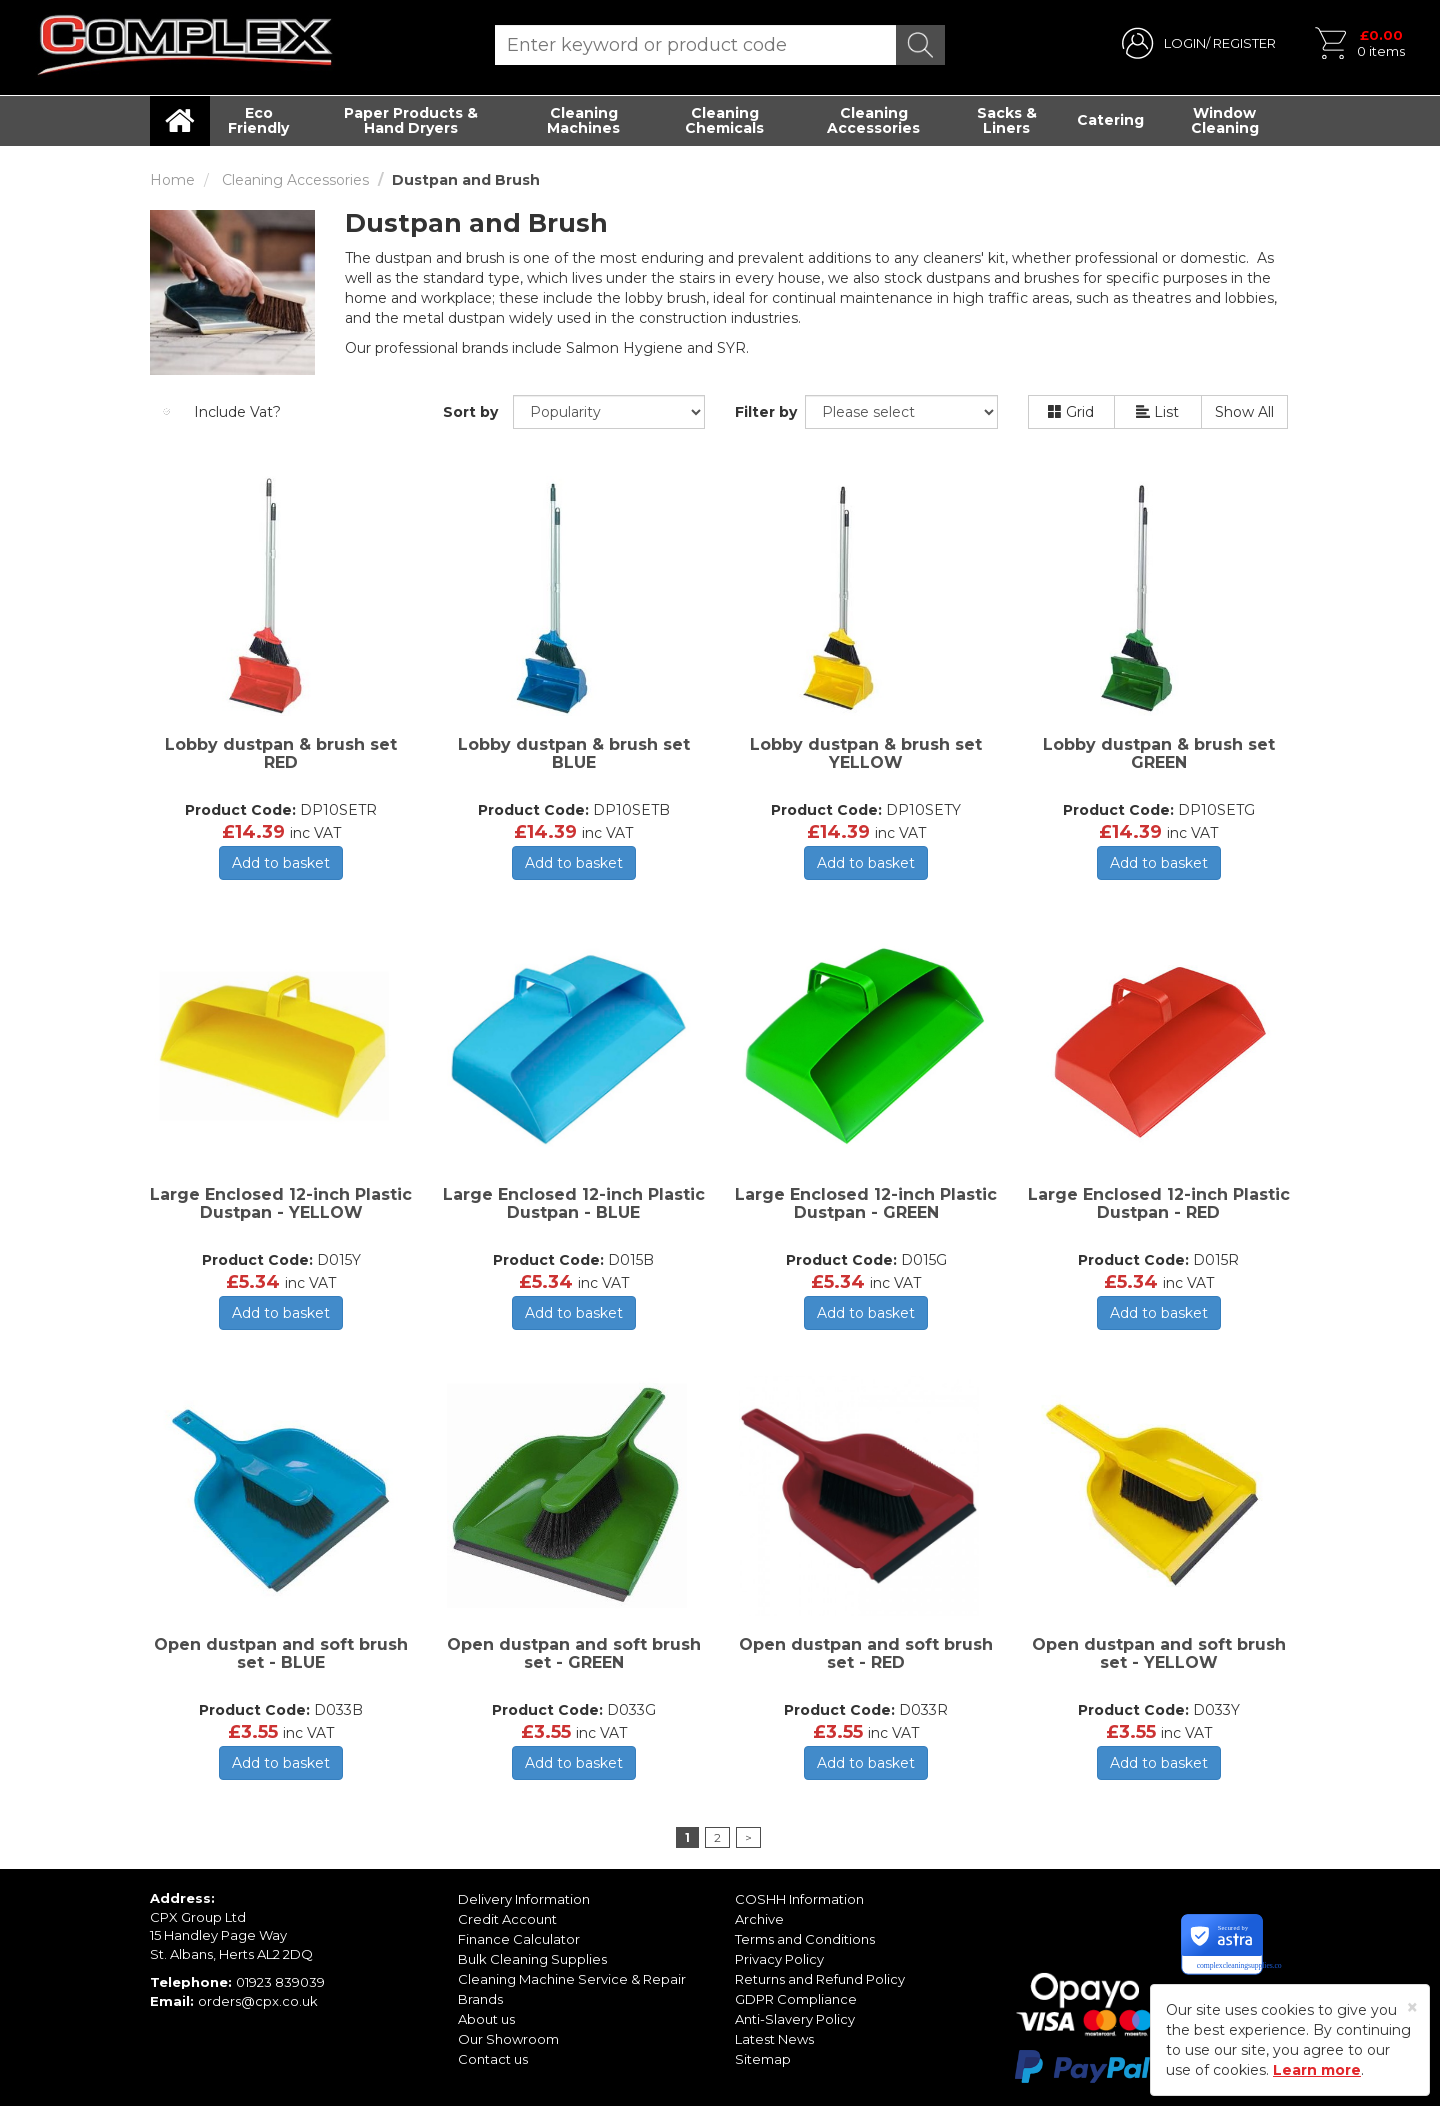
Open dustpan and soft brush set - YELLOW (1159, 1653)
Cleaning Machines (583, 120)
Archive (759, 1919)
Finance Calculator (519, 1939)
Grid (1071, 412)
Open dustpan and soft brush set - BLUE (281, 1653)
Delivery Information (524, 1899)
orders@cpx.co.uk (258, 2001)
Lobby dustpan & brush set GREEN (1159, 753)
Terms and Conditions (805, 1939)
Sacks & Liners (1007, 120)
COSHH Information (799, 1899)
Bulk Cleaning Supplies (532, 1959)
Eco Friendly (258, 120)
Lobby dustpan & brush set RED (281, 753)
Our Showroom (508, 2039)
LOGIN (1185, 43)
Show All (1244, 412)
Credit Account (507, 1919)
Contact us (493, 2059)
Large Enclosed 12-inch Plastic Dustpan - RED (1159, 1203)
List (1157, 412)
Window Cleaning (1225, 120)
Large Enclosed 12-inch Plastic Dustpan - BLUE (574, 1203)
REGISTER (1244, 43)
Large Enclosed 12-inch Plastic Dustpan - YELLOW (281, 1203)
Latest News (774, 2039)
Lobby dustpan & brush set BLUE (574, 753)
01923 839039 (280, 1982)
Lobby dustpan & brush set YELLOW (866, 753)
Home (172, 180)
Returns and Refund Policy (820, 1979)
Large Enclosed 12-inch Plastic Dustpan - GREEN (866, 1203)
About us (486, 2019)
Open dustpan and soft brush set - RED (866, 1653)
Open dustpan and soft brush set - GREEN (574, 1653)
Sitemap (763, 2059)
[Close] (1412, 2007)
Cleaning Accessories (873, 120)
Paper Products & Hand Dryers (411, 120)
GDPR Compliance (796, 1999)
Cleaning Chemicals (724, 120)
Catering (1110, 120)
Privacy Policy (779, 1959)
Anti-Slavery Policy (795, 2019)
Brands (480, 1999)
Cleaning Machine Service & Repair (572, 1979)
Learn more (1317, 2070)
